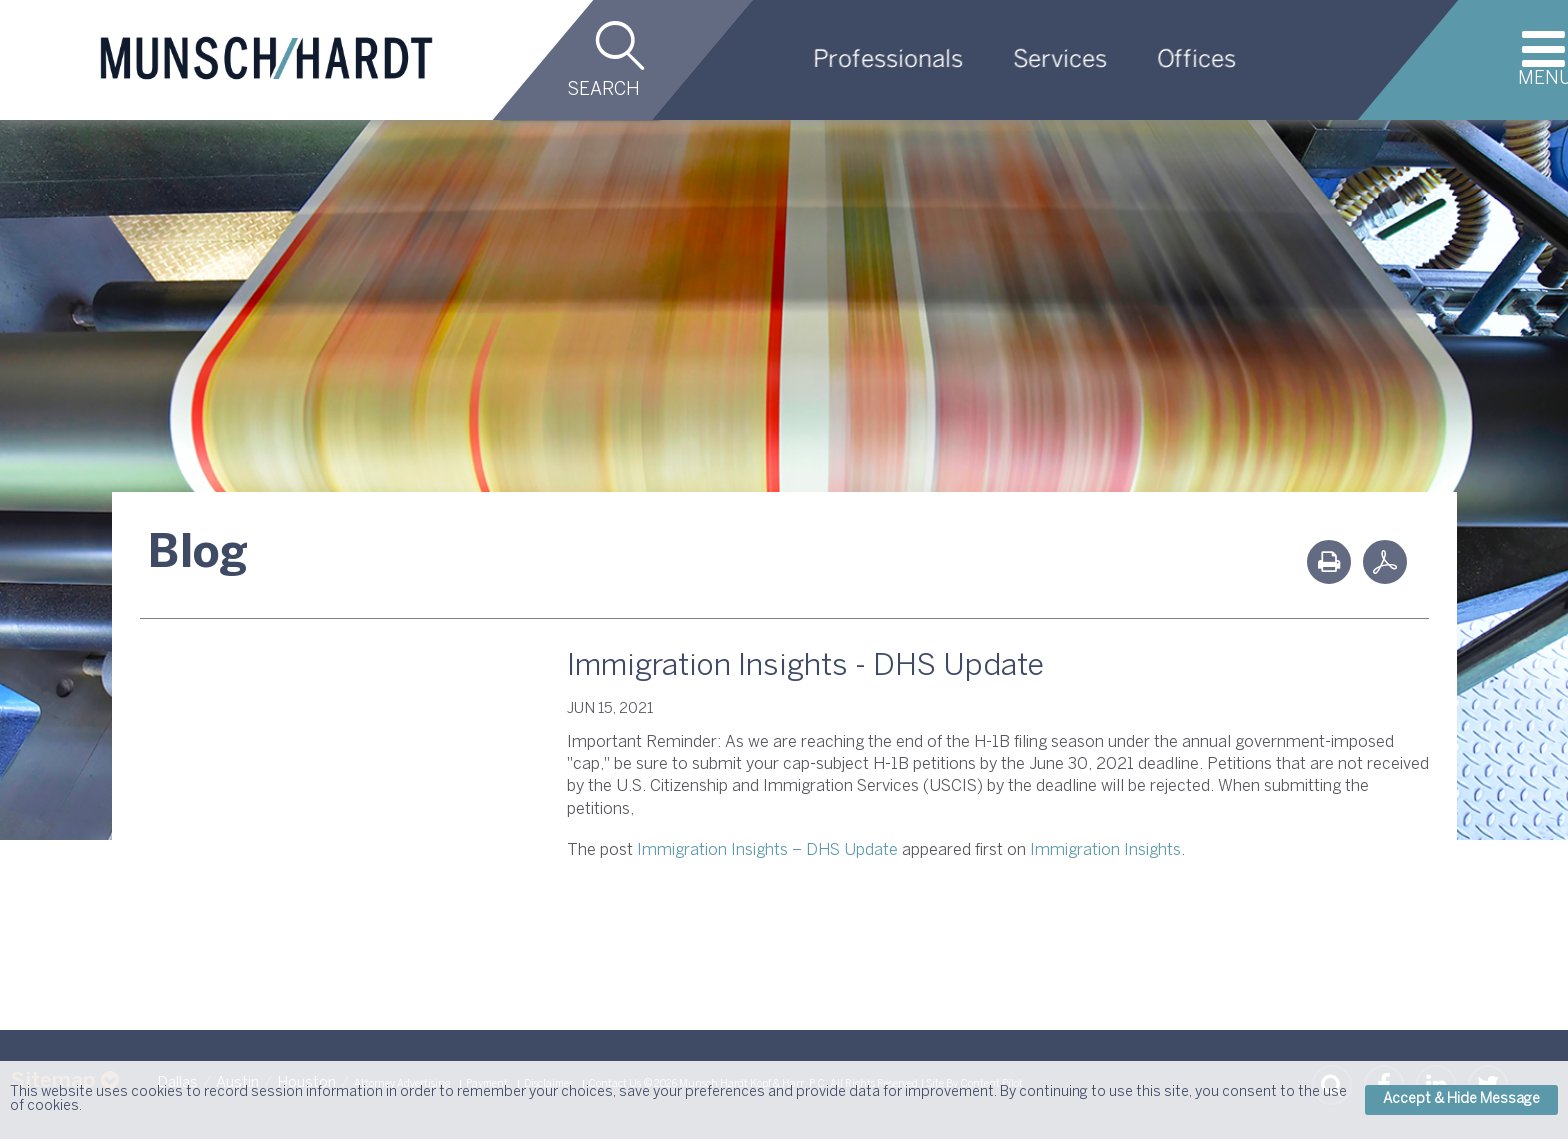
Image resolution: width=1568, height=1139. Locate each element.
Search (603, 90)
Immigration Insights (1105, 850)
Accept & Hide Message (1461, 1099)
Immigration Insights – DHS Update (767, 850)
